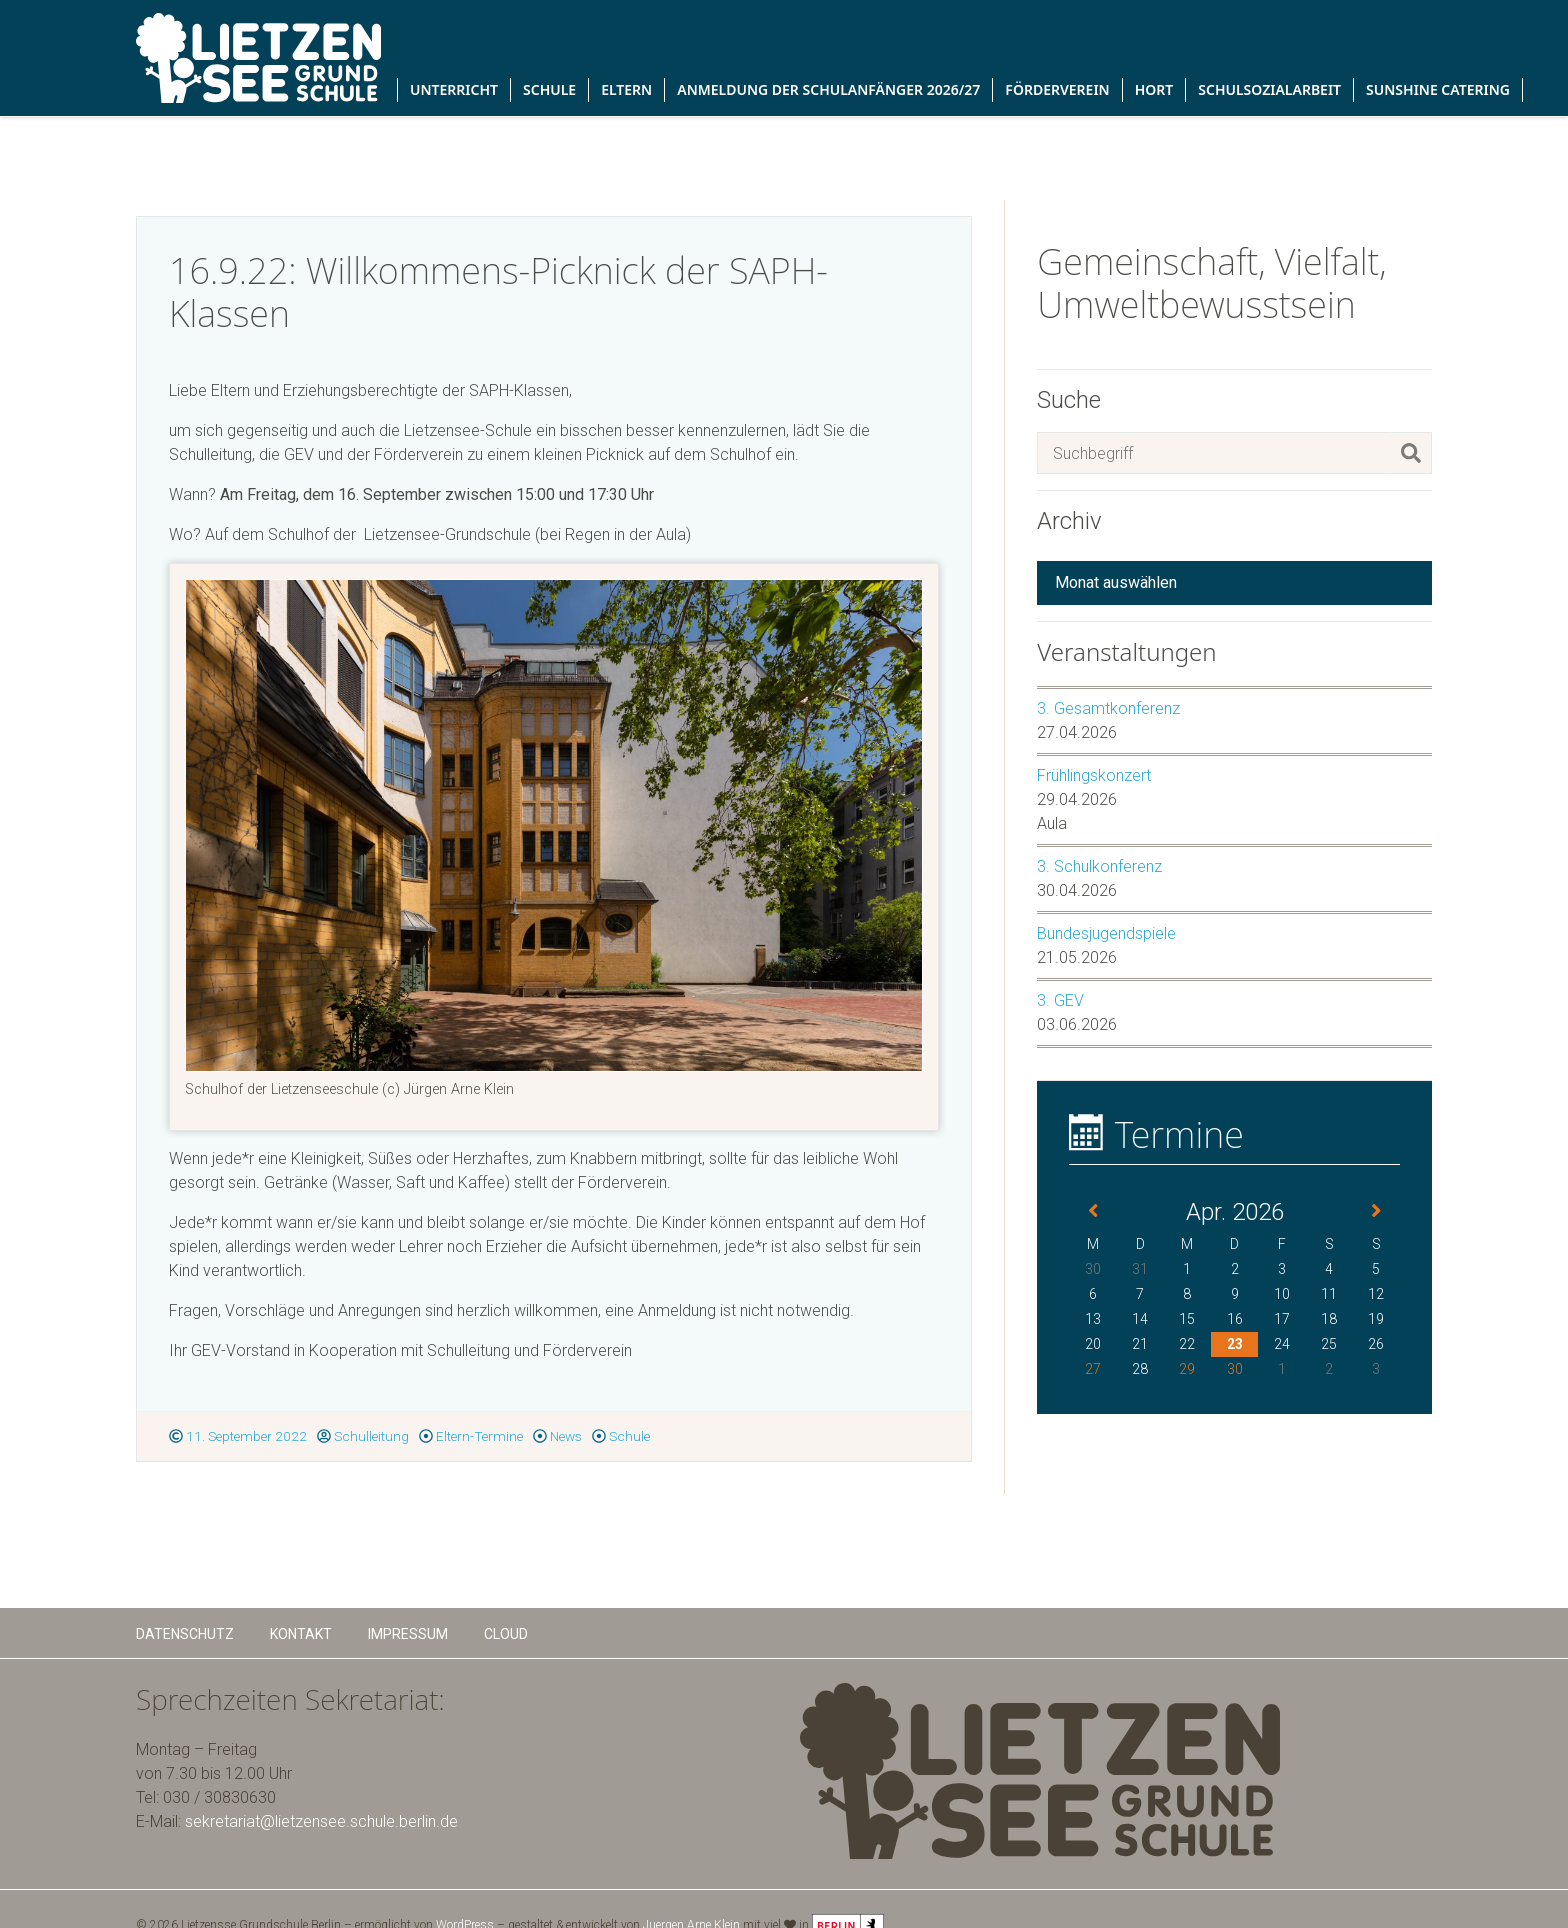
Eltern (626, 89)
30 (1235, 1369)
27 (1093, 1369)
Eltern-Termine (471, 1436)
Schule (549, 89)
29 (1187, 1369)
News (557, 1436)
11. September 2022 (238, 1436)
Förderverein (1057, 89)
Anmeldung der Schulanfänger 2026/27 (828, 89)
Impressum (408, 1634)
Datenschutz (185, 1634)
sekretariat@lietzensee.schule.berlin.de (321, 1821)
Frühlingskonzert (1094, 775)
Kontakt (301, 1634)
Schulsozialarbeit (1269, 89)
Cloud (506, 1634)
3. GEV (1060, 1000)
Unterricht (454, 89)
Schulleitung (363, 1436)
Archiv (1069, 521)
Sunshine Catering (1438, 89)
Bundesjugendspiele (1106, 933)
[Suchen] (1411, 453)
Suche (1069, 400)
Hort (1154, 89)
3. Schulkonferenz (1099, 866)
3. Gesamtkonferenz (1108, 708)
